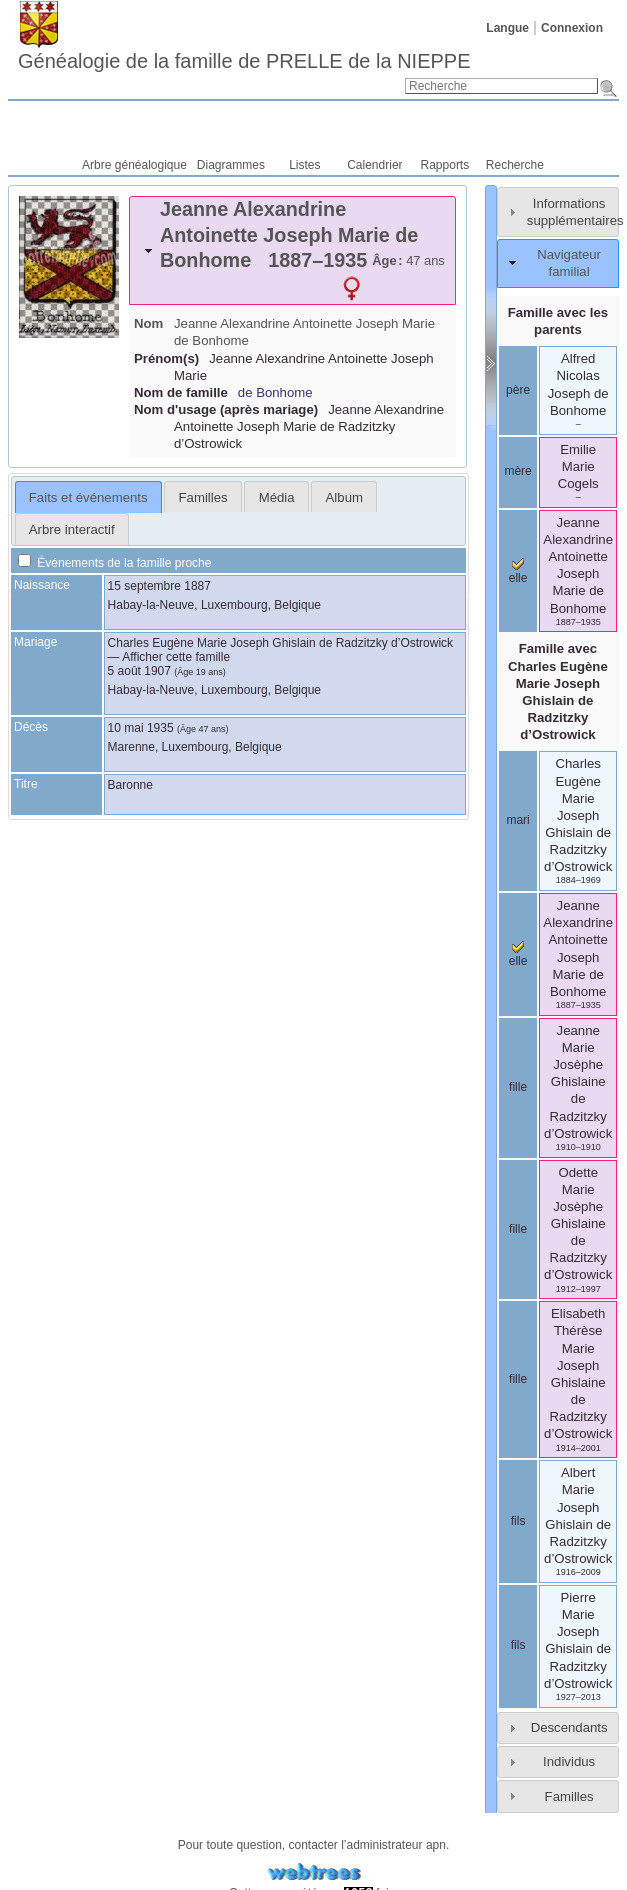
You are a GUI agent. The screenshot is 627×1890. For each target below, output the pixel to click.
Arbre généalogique (134, 165)
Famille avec (558, 691)
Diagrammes (231, 165)
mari (517, 820)
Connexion (572, 28)
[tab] (292, 250)
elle (518, 572)
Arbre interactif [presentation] (72, 529)
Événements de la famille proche (114, 563)
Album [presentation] (344, 497)
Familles (569, 1796)
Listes (304, 165)
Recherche (515, 165)
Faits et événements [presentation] (88, 497)
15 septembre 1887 (159, 586)
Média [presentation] (277, 497)
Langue (507, 28)
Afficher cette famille (176, 657)
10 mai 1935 (141, 728)
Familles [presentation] (203, 497)
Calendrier (374, 165)
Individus (569, 1761)
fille (518, 1087)
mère (517, 471)
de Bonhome (275, 392)
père (518, 390)
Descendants (569, 1727)
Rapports (445, 165)
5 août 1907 (139, 671)
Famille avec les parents (558, 321)
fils (518, 1521)
